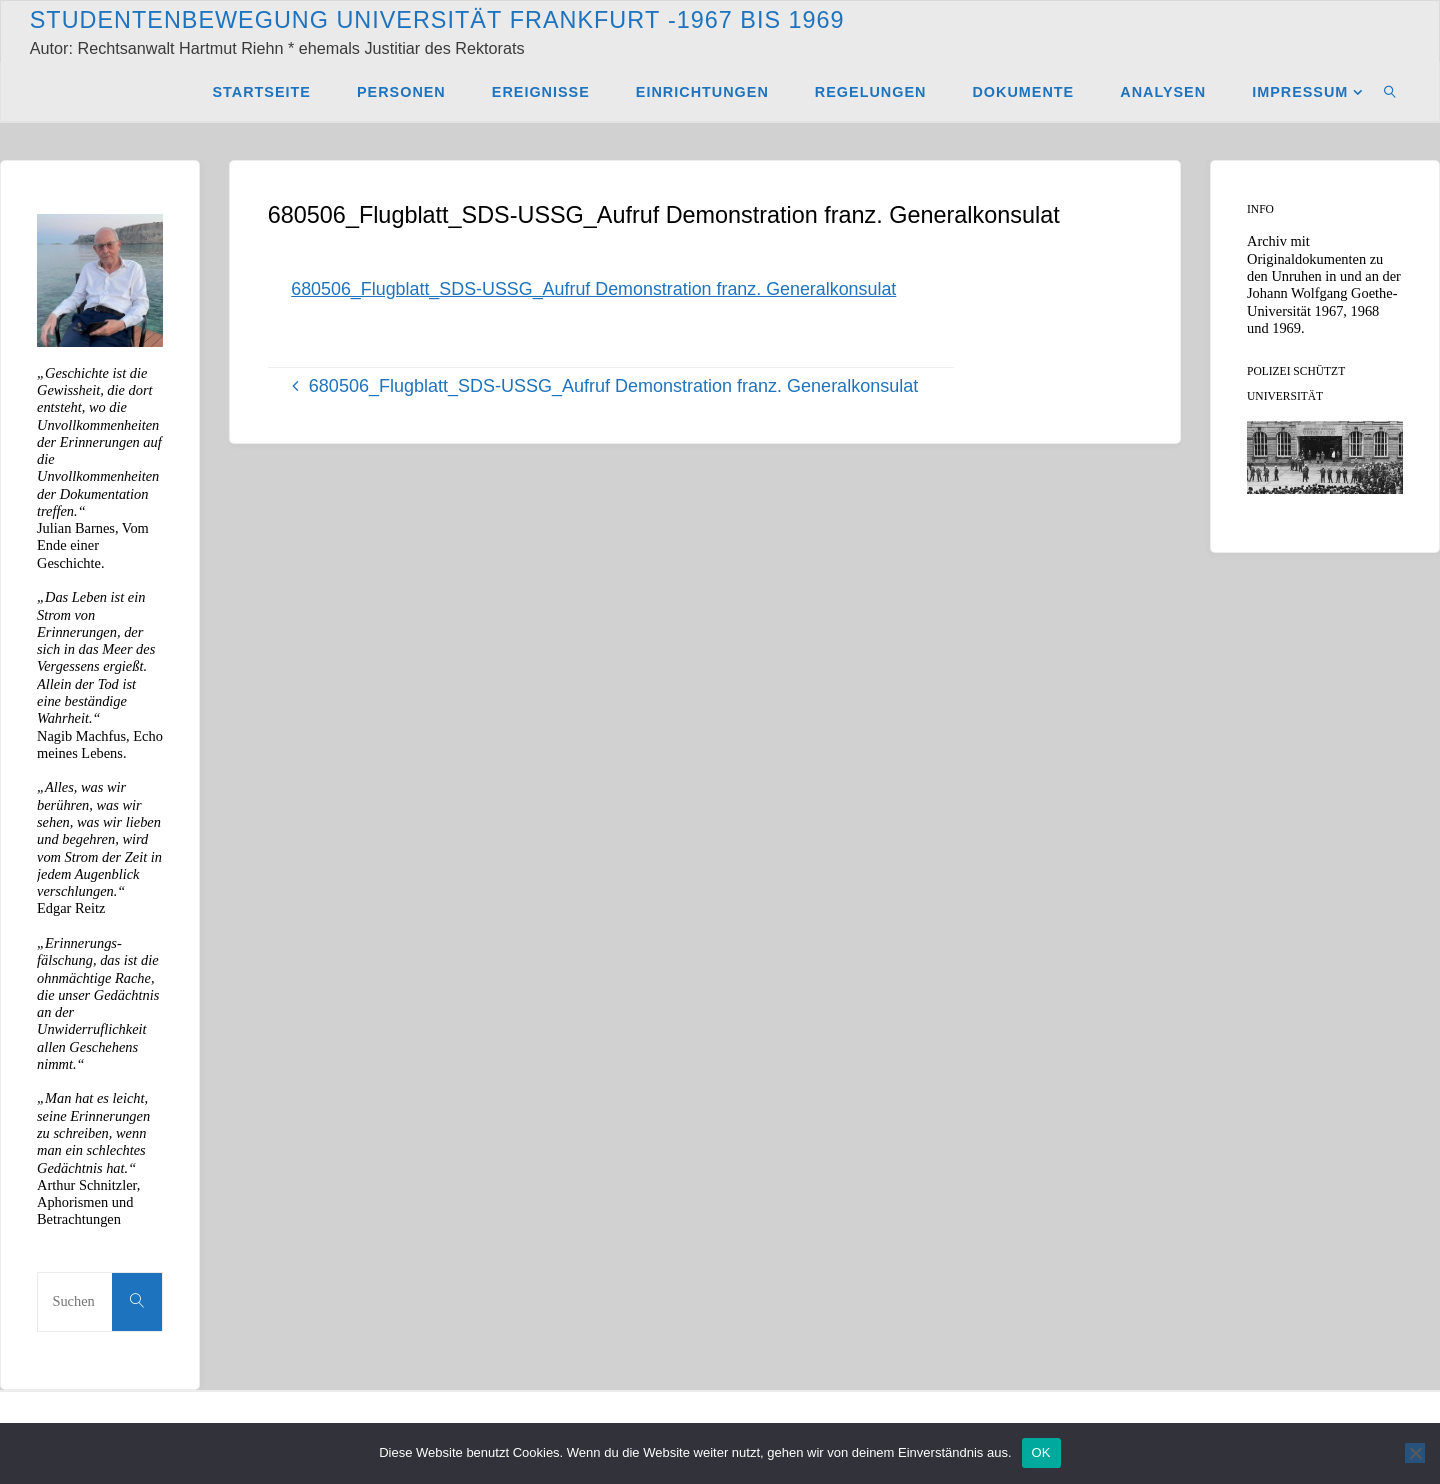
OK (1041, 1452)
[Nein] (1415, 1453)
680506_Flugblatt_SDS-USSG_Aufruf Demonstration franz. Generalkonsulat (595, 289)
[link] (1390, 91)
